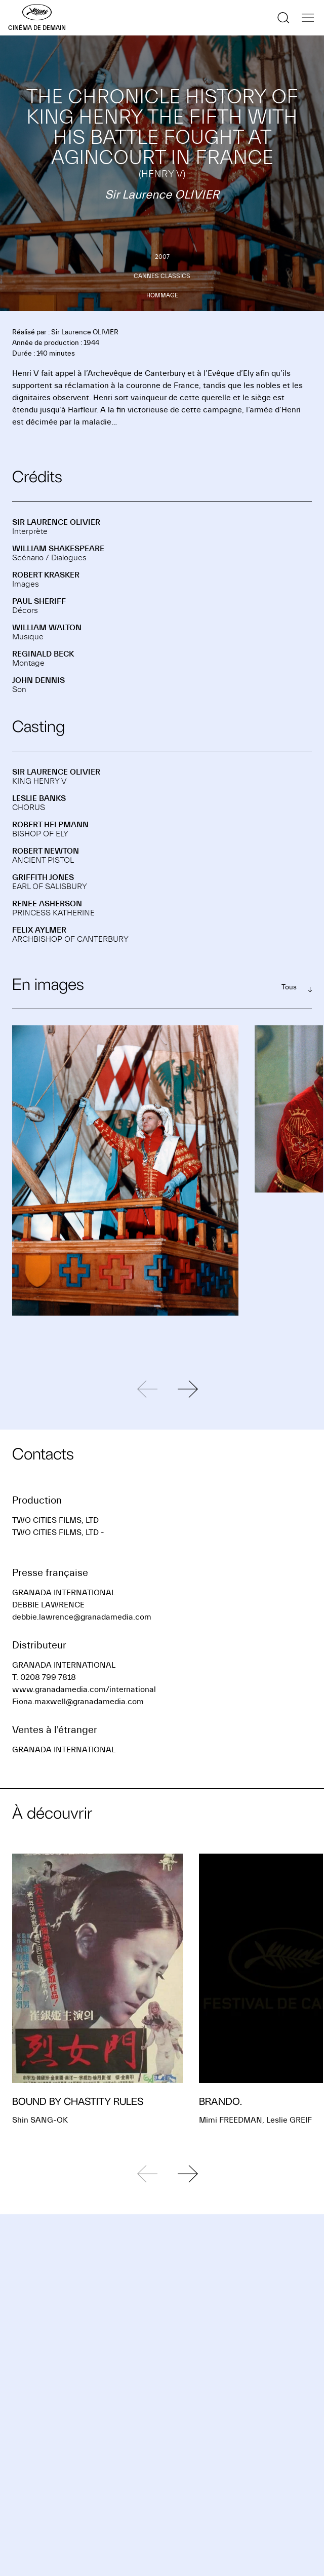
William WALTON (47, 627)
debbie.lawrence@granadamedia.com (81, 1617)
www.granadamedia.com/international (84, 1689)
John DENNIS (38, 680)
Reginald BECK (43, 654)
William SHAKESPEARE (58, 548)
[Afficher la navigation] (308, 18)
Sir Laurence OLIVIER (56, 522)
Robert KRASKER (45, 575)
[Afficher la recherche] (283, 18)
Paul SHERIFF (39, 601)
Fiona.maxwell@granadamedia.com (78, 1701)
